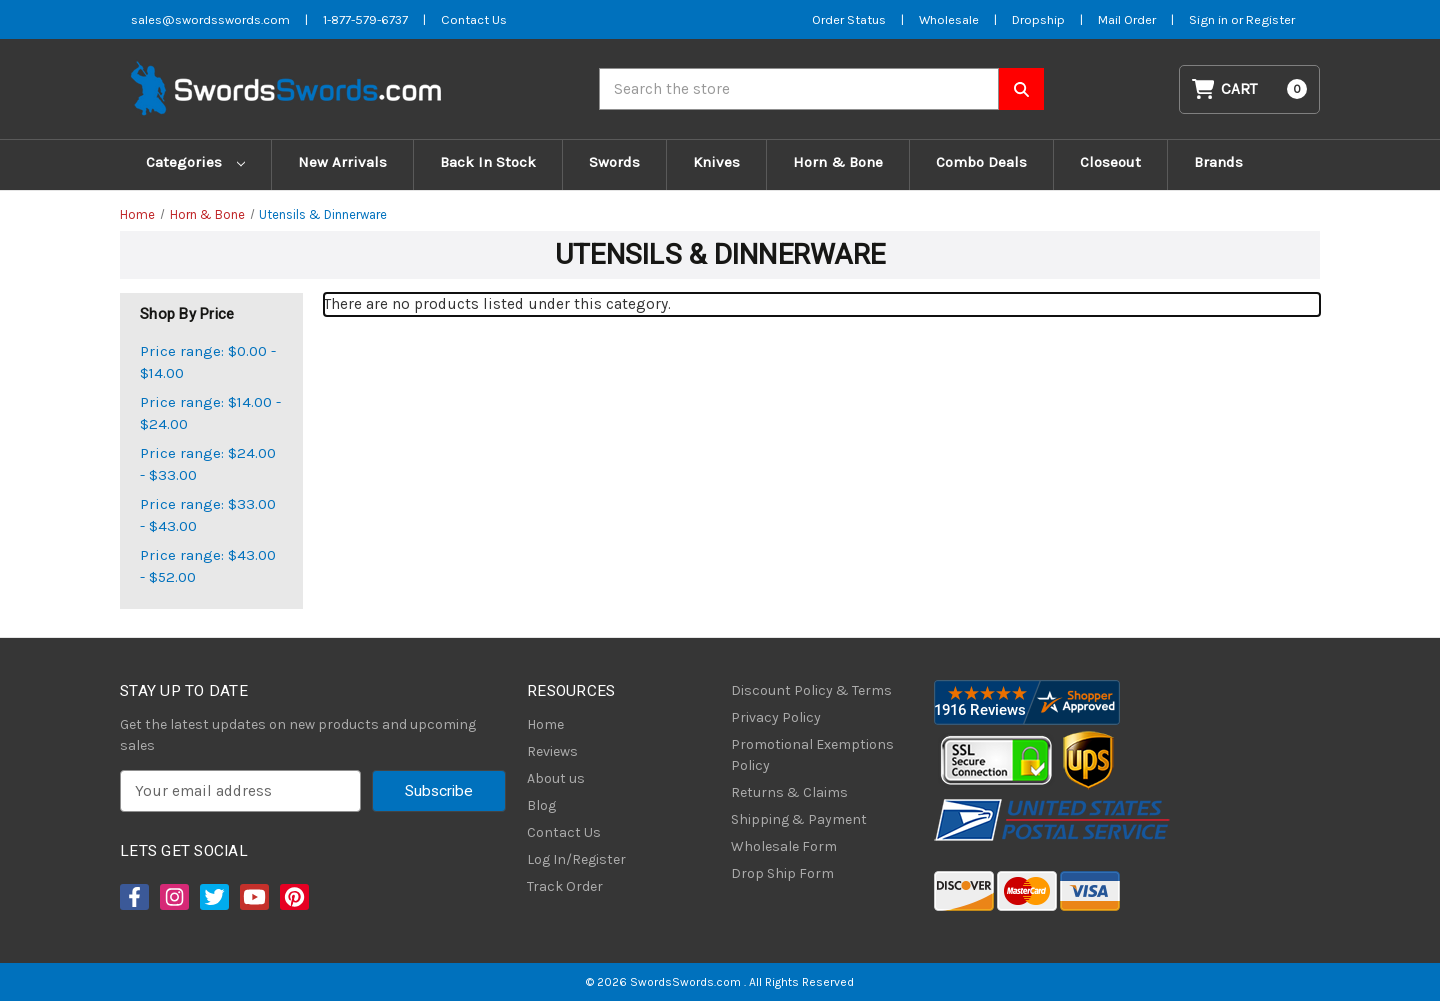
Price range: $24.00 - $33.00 (208, 464)
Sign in (1210, 19)
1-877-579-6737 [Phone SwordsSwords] (365, 19)
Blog (541, 805)
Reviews (552, 751)
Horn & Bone (838, 162)
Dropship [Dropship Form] (1038, 19)
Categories (195, 162)
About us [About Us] (556, 778)
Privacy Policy (776, 717)
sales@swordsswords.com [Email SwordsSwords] (210, 19)
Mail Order (1127, 19)
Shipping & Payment (799, 819)
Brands (1218, 162)
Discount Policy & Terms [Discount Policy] (811, 690)
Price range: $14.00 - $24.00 (210, 413)
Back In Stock (488, 162)
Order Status (849, 19)
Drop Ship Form (782, 873)
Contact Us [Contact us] (474, 19)
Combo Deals (981, 162)
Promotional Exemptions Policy (812, 755)
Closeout (1110, 162)
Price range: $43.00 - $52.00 (208, 566)
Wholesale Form (784, 846)
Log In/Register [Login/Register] (576, 859)
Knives (716, 162)
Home (545, 724)
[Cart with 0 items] (1250, 89)
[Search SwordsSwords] (1021, 89)
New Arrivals (342, 162)
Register (1270, 19)
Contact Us (564, 832)
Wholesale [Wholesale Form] (949, 19)
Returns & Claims (789, 792)
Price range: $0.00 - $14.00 (208, 362)
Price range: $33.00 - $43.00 (208, 515)
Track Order (565, 886)
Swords (614, 162)
